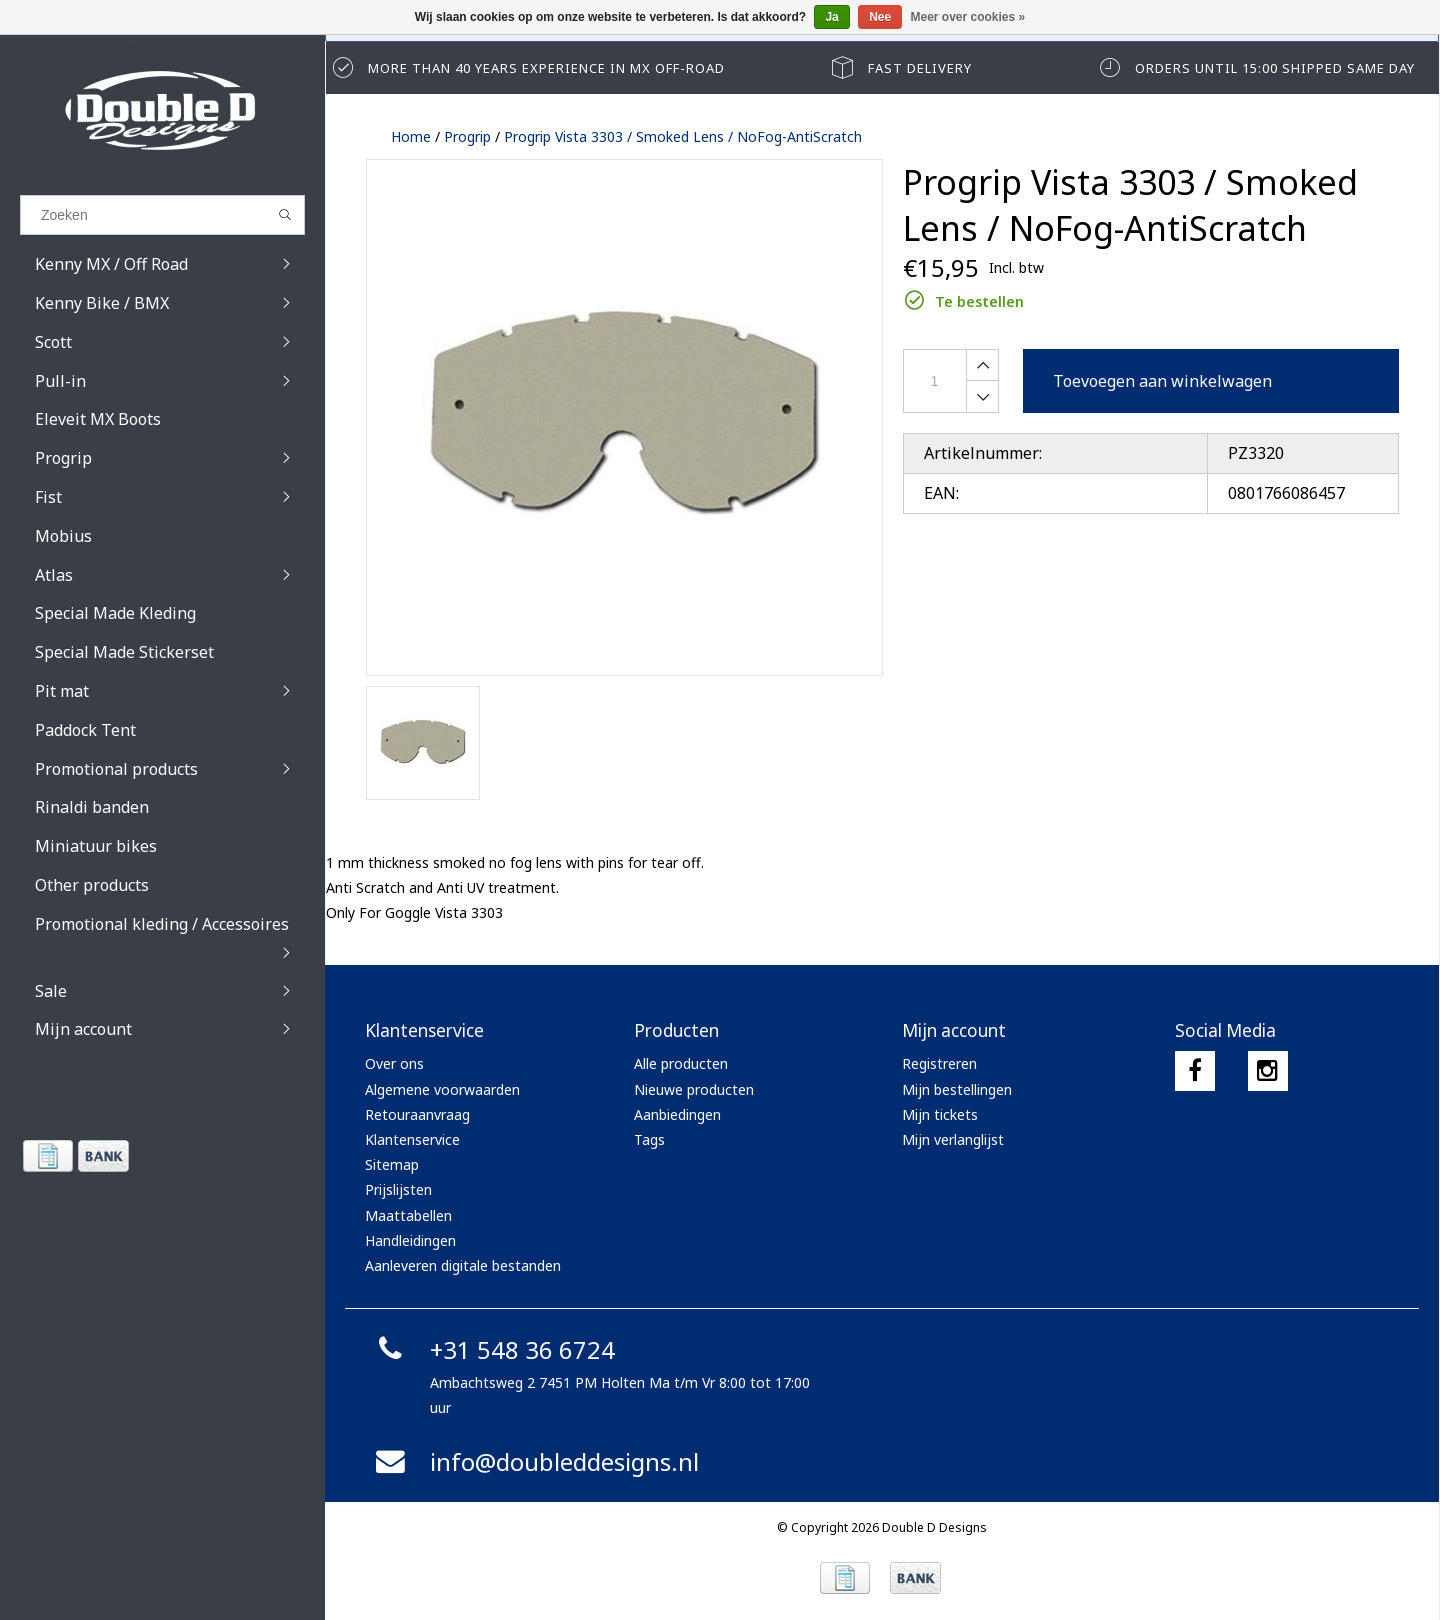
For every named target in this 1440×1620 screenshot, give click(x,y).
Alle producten (681, 1063)
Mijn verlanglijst (953, 1139)
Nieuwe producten (694, 1089)
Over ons (394, 1063)
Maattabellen (408, 1215)
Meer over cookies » (968, 17)
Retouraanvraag (417, 1114)
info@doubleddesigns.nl (534, 1461)
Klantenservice (412, 1139)
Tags (649, 1139)
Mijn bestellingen (957, 1089)
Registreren (939, 1063)
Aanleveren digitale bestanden (463, 1265)
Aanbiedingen (677, 1114)
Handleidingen (410, 1240)
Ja (831, 17)
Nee (880, 17)
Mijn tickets (940, 1114)
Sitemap (392, 1164)
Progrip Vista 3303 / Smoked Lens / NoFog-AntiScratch (683, 136)
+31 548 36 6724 (492, 1349)
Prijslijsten (398, 1189)
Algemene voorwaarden (442, 1089)
